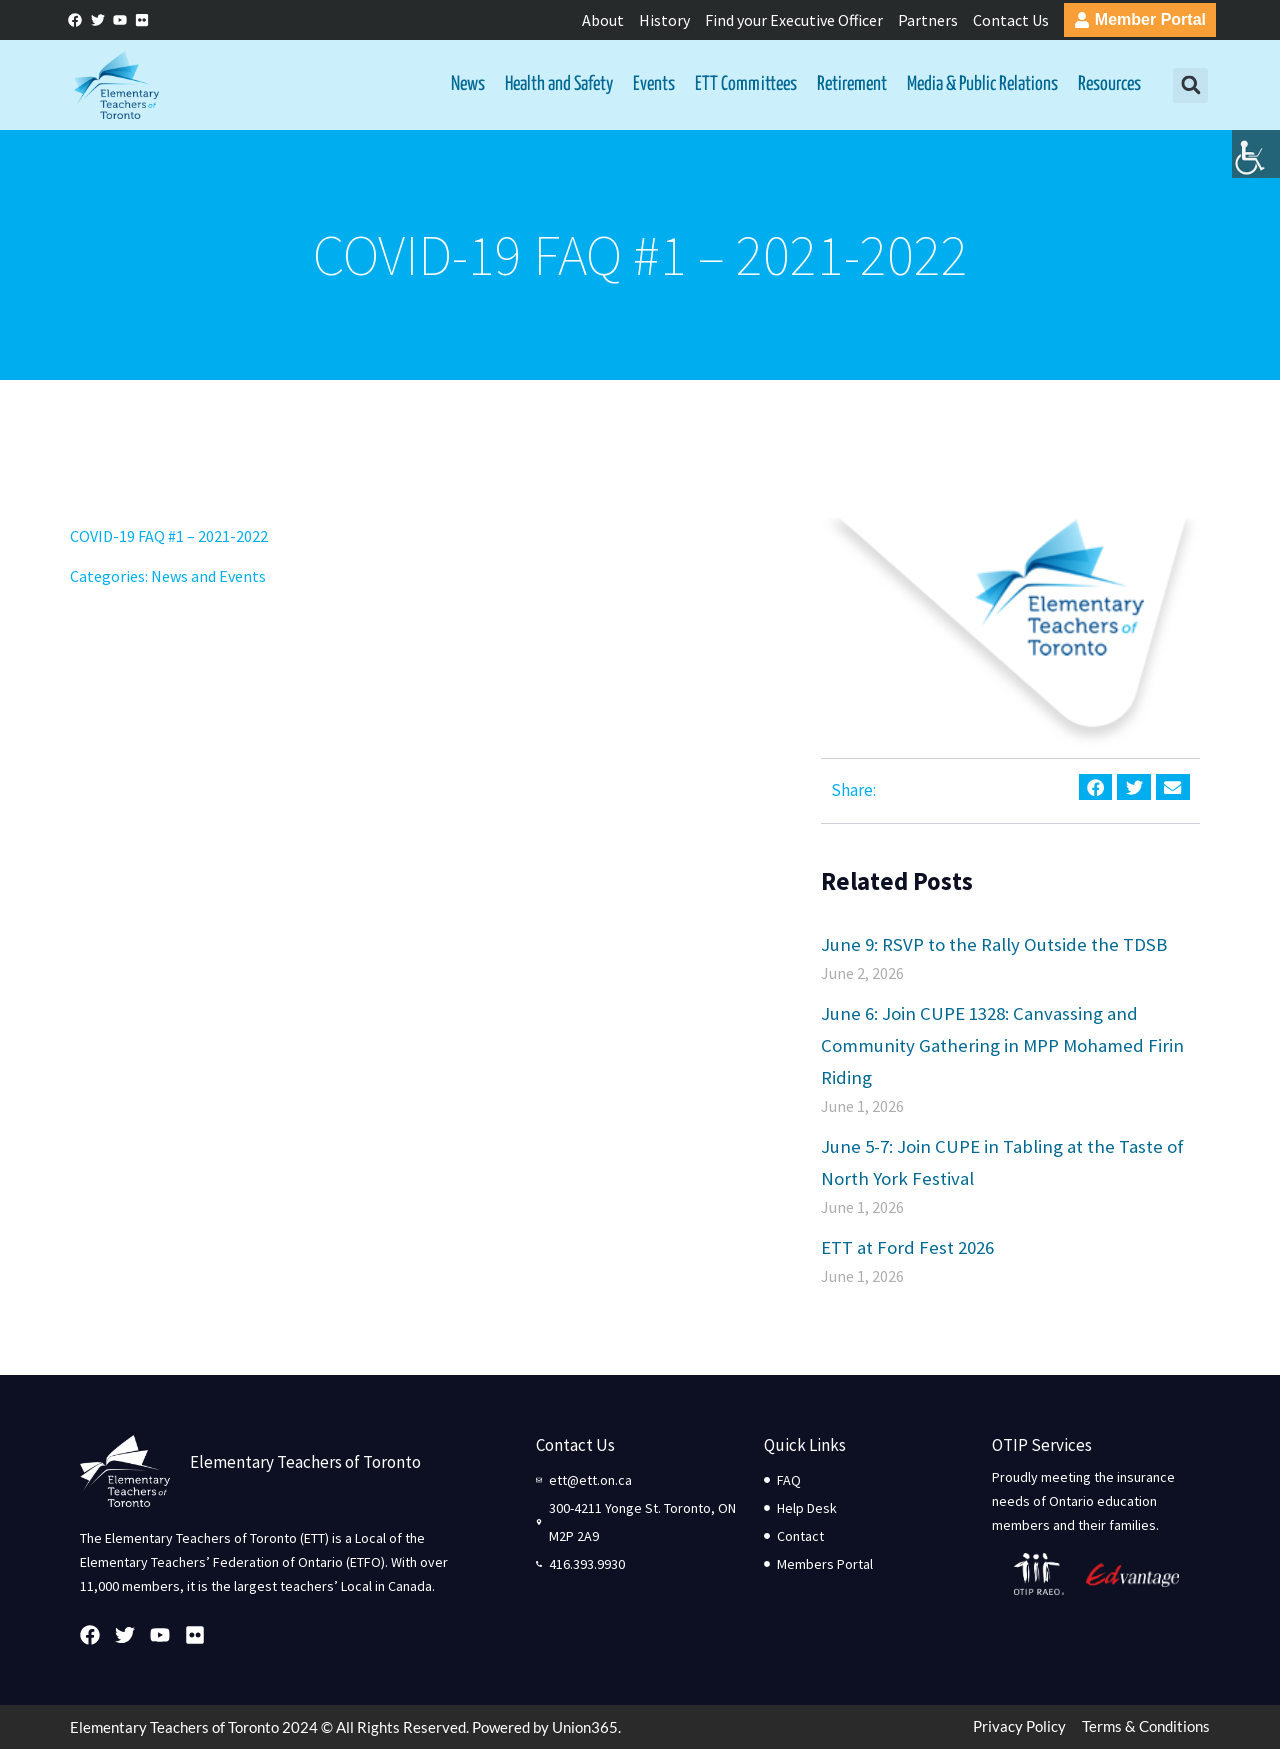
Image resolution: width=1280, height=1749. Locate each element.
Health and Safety (559, 84)
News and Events (208, 576)
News (468, 84)
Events (654, 84)
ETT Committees (746, 84)
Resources (1109, 84)
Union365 (585, 1727)
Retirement (852, 84)
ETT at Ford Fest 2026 (907, 1247)
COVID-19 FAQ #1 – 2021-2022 (169, 536)
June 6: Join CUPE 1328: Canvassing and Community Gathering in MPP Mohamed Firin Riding (1002, 1045)
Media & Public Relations (982, 84)
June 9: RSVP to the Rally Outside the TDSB (994, 944)
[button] (1190, 85)
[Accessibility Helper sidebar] (1256, 154)
